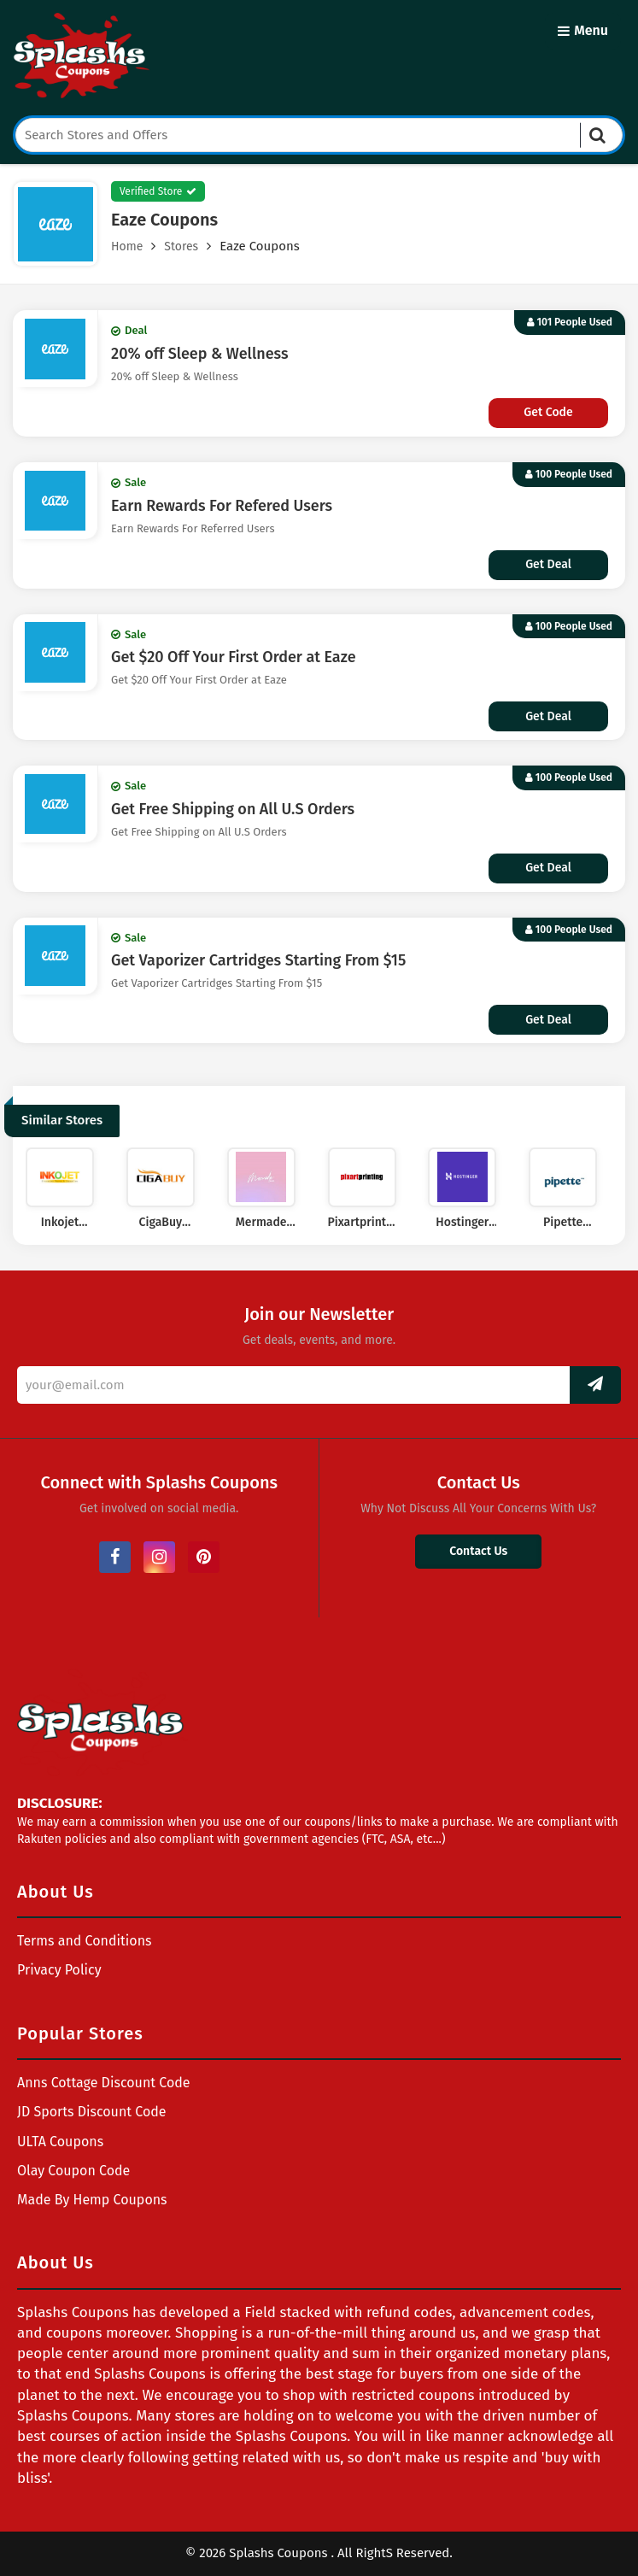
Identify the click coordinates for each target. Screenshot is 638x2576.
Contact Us (478, 1551)
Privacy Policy (59, 1970)
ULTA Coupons (60, 2141)
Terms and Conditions (84, 1941)
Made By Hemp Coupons (92, 2200)
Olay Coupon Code (73, 2170)
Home (127, 246)
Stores (181, 246)
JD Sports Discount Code (92, 2112)
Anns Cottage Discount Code (103, 2082)
